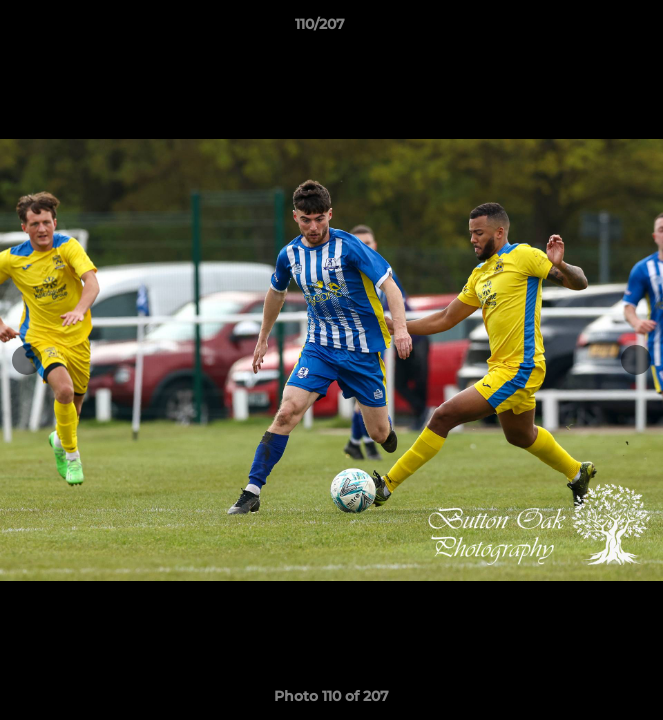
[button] (591, 29)
